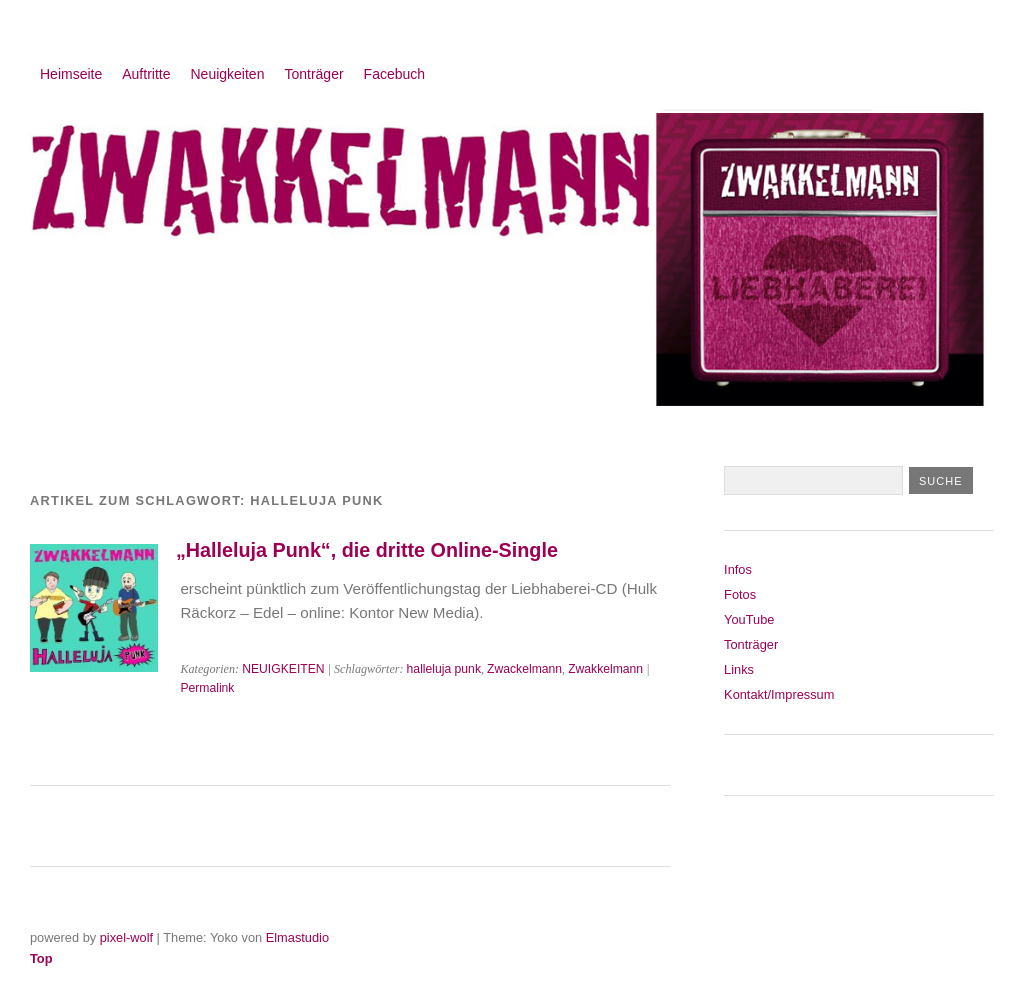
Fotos (740, 594)
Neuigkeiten (228, 74)
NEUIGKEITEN (283, 669)
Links (739, 669)
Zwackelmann (524, 669)
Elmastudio (297, 937)
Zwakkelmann (605, 669)
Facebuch (394, 74)
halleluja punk (444, 669)
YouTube (749, 619)
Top (41, 958)
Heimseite (71, 74)
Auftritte (146, 74)
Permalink (207, 688)
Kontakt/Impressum (779, 694)
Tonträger (313, 74)
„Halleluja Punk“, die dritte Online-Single (367, 550)
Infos (738, 569)
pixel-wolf (126, 937)
